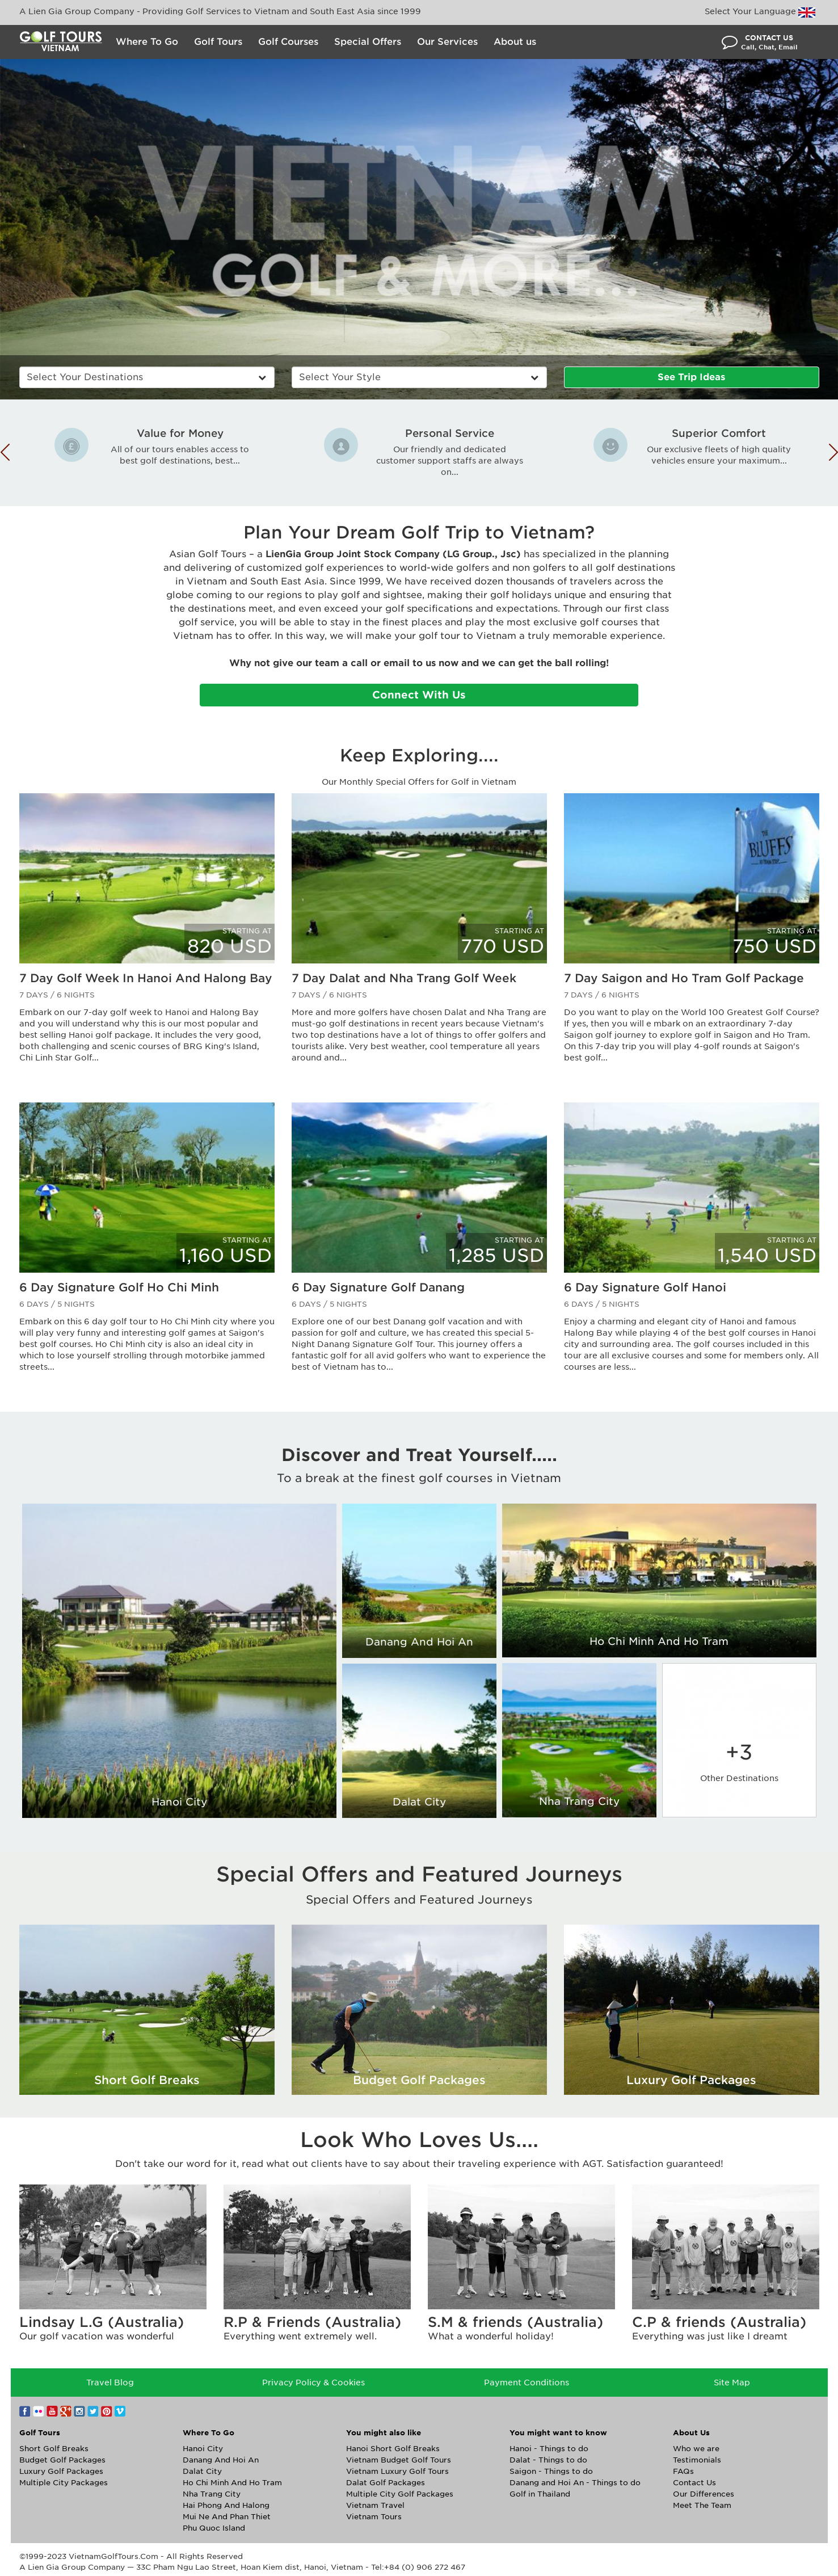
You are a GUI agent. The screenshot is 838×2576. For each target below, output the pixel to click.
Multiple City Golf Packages (399, 2494)
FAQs (683, 2471)
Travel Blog (110, 2382)
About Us (691, 2432)
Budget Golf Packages (62, 2460)
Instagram (79, 2411)
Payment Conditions (526, 2382)
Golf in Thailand (539, 2494)
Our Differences (703, 2494)
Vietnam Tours (374, 2516)
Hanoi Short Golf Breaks (393, 2448)
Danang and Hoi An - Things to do (575, 2482)
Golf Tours (218, 41)
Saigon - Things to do (551, 2471)
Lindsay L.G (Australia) (101, 2322)
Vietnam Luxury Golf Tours (397, 2471)
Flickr (38, 2411)
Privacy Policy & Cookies (313, 2382)
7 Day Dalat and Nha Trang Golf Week (404, 978)
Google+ (65, 2411)
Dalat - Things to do (548, 2460)
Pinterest (106, 2411)
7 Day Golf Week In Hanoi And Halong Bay (145, 978)
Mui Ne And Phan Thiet (227, 2516)
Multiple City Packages (63, 2482)
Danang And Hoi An (419, 1642)
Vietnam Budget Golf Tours (398, 2460)
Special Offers (367, 41)
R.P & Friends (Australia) (312, 2322)
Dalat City (419, 1802)
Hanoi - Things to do (548, 2448)
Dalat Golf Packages (385, 2482)
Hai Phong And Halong (226, 2505)
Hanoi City (179, 1802)
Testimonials (697, 2460)
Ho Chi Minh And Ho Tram (658, 1641)
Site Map (732, 2382)
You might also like (383, 2432)
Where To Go (147, 41)
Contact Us (694, 2482)
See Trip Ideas (691, 377)
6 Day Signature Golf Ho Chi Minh (119, 1287)
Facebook (25, 2411)
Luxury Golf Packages (61, 2471)
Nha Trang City (579, 1801)
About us (515, 41)
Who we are (696, 2448)
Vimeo (120, 2411)
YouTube (52, 2411)
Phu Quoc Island (214, 2528)
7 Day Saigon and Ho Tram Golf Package (684, 978)
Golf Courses (288, 41)
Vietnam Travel (375, 2505)
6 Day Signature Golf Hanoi (645, 1287)
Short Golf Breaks (54, 2448)
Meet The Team (702, 2505)
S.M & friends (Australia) (515, 2322)
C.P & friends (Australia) (719, 2322)
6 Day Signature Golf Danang (378, 1287)
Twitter (93, 2411)
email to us (410, 663)
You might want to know (558, 2432)
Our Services (447, 41)
